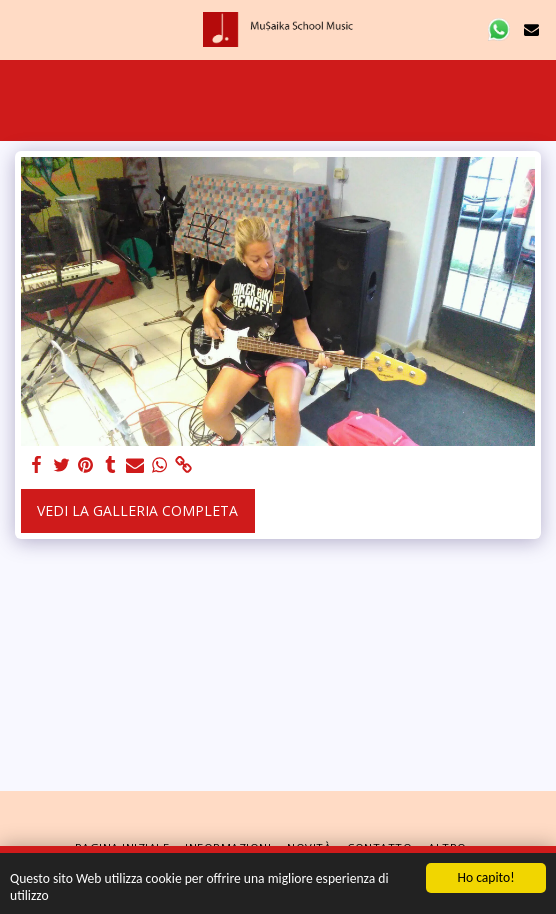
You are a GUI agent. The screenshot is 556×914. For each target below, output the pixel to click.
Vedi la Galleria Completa (137, 510)
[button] (22, 28)
